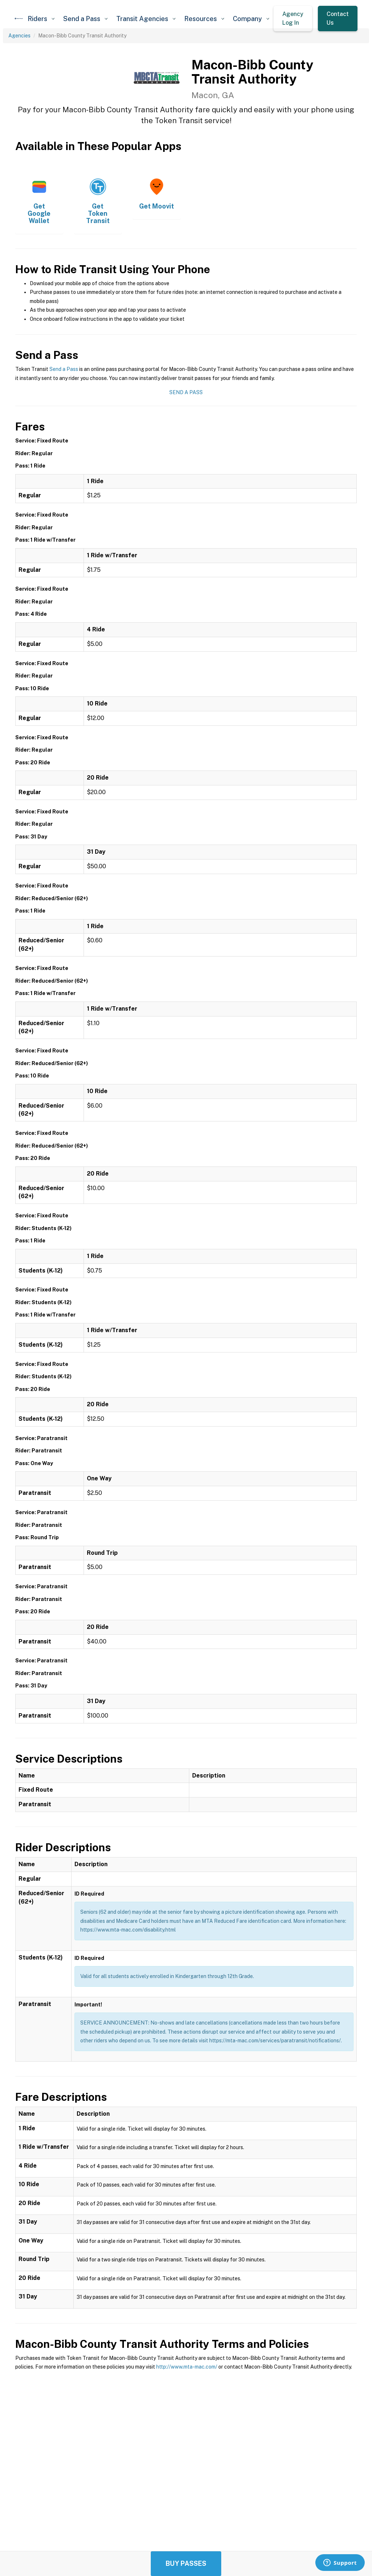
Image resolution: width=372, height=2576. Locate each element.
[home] (19, 18)
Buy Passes (186, 2563)
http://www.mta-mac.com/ (186, 2367)
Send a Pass (63, 369)
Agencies (19, 36)
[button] (41, 18)
